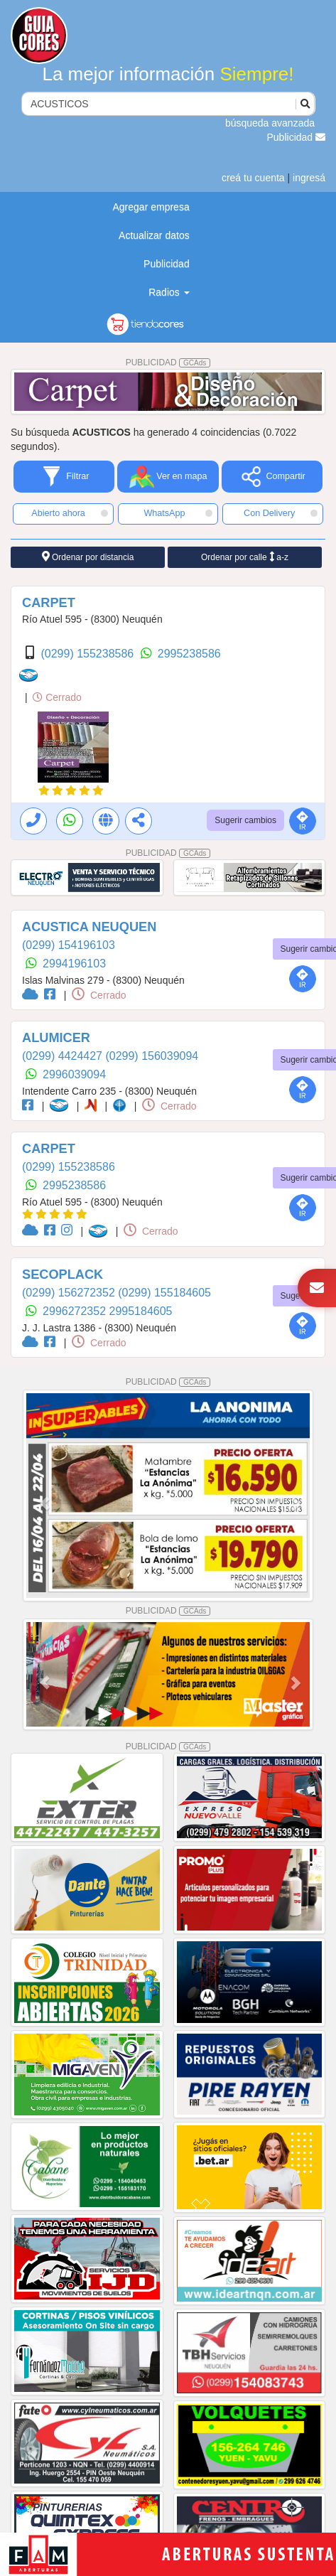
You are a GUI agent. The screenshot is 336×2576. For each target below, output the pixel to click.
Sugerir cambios (245, 820)
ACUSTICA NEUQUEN (89, 927)
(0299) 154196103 (68, 945)
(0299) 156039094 (151, 1056)
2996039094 (74, 1074)
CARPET (48, 603)
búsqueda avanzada (270, 123)
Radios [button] (168, 292)
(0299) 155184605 (164, 1293)
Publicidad (296, 137)
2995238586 (189, 654)
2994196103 (74, 963)
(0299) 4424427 (63, 1056)
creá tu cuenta (253, 177)
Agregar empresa (151, 207)
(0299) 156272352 (70, 1293)
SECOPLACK (62, 1274)
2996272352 (76, 1311)
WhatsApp (177, 513)
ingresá (309, 177)
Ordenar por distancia (88, 557)
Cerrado (57, 697)
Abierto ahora (69, 513)
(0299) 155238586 (88, 654)
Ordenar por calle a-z (244, 557)
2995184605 (141, 1311)
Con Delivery (281, 513)
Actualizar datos (154, 235)
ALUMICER (56, 1038)
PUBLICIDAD (168, 362)
